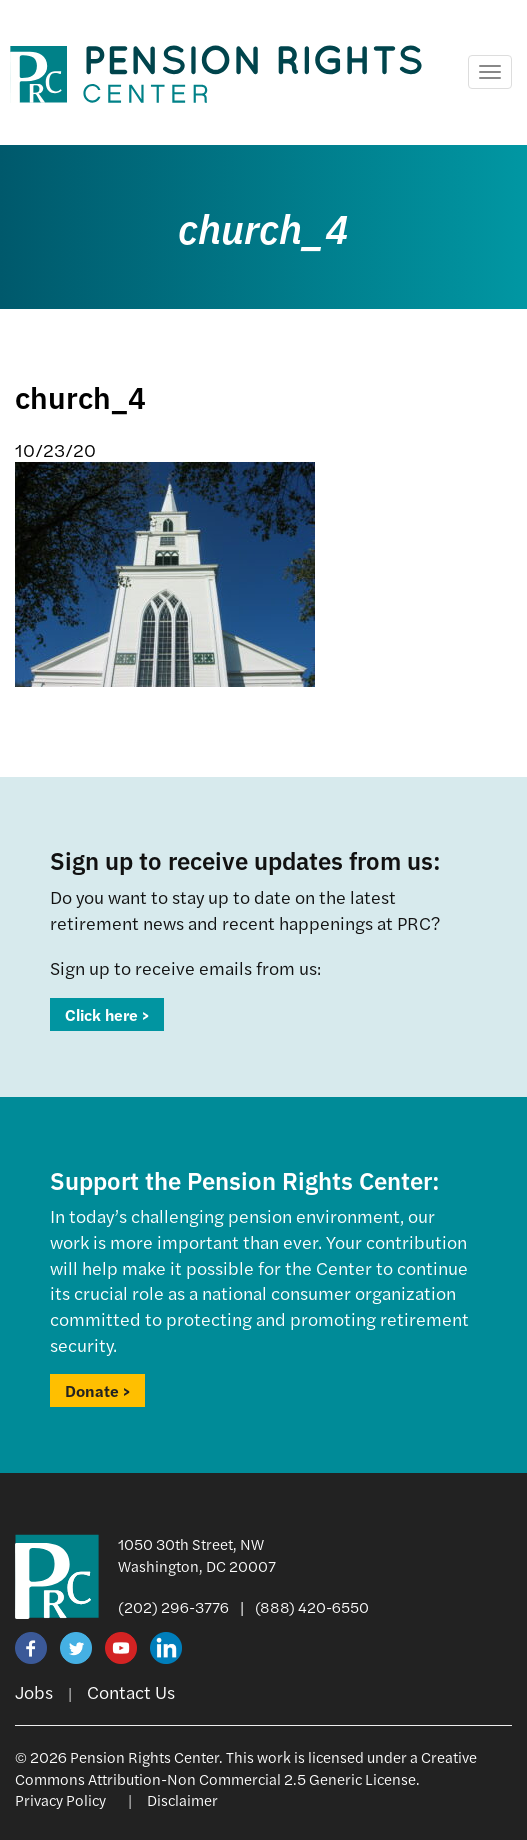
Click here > (107, 1014)
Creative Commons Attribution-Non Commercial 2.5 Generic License (246, 1767)
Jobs (34, 1691)
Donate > (97, 1390)
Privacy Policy (60, 1799)
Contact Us (131, 1691)
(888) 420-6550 (312, 1606)
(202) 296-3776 (173, 1606)
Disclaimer (182, 1799)
